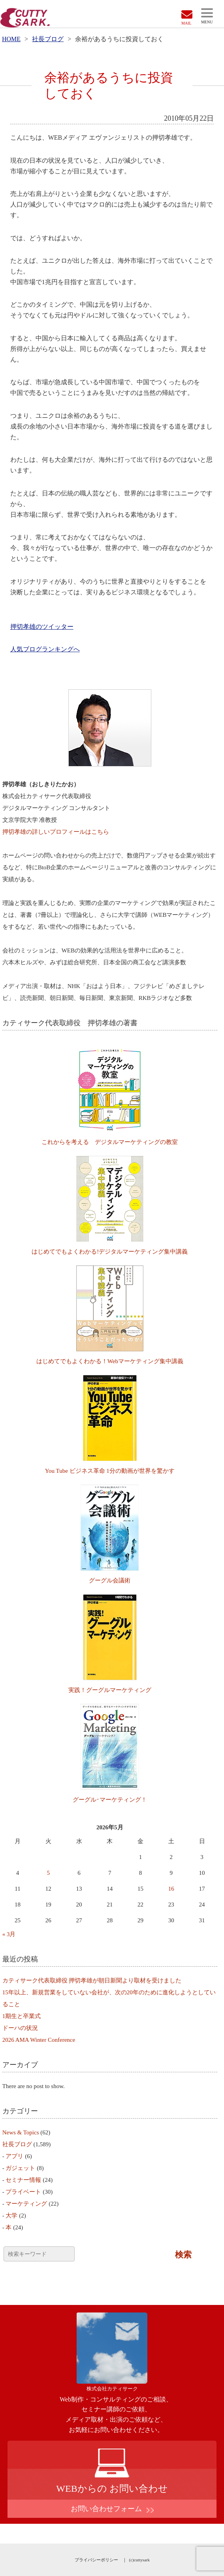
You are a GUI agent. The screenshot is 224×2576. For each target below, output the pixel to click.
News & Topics (20, 2132)
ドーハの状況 (20, 2028)
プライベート (23, 2192)
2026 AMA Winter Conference (38, 2040)
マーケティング (26, 2203)
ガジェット (20, 2168)
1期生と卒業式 (21, 2016)
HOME (11, 39)
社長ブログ (48, 39)
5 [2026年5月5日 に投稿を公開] (48, 1873)
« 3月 (9, 1934)
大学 (11, 2215)
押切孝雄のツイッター (41, 626)
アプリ (14, 2156)
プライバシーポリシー (96, 2559)
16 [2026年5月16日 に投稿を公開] (171, 1889)
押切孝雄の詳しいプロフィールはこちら (55, 832)
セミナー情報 (23, 2180)
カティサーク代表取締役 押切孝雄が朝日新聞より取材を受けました (92, 1980)
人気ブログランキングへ (45, 649)
